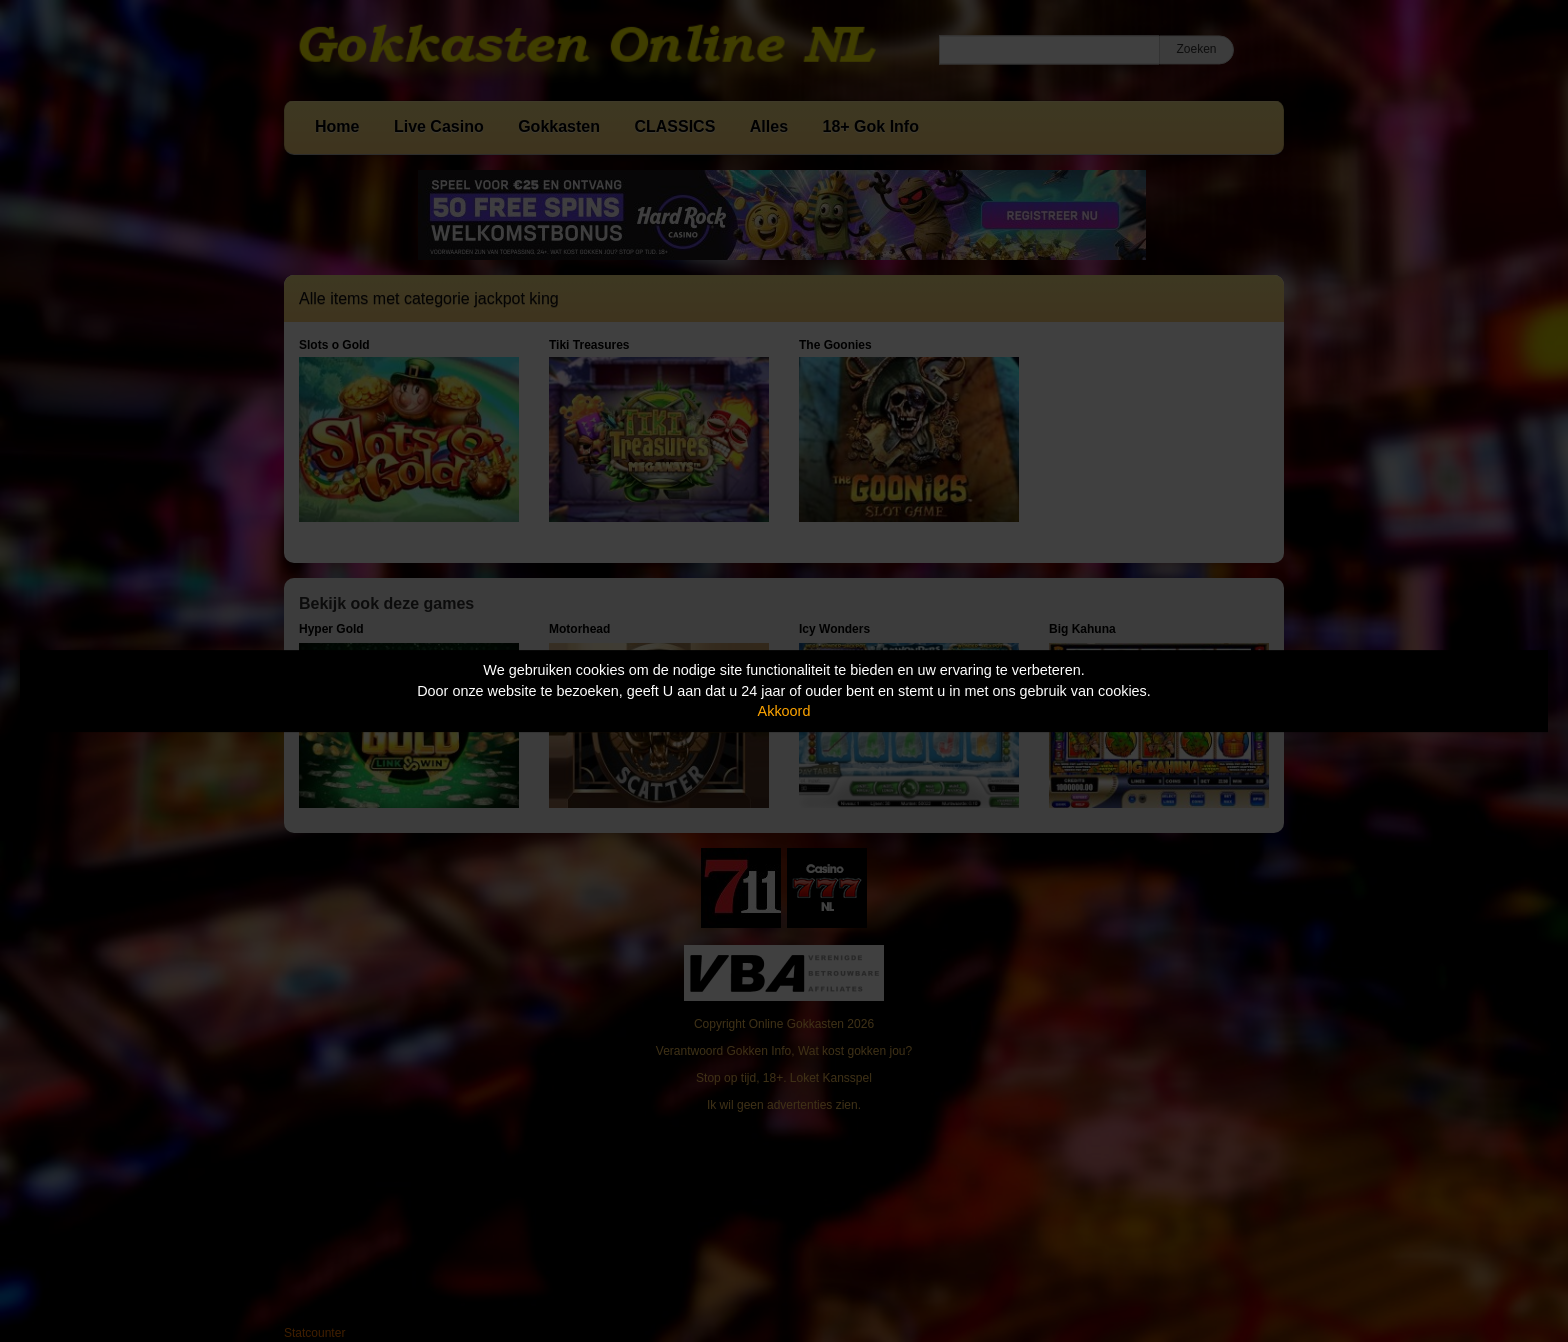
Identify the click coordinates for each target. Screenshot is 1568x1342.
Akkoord (784, 711)
